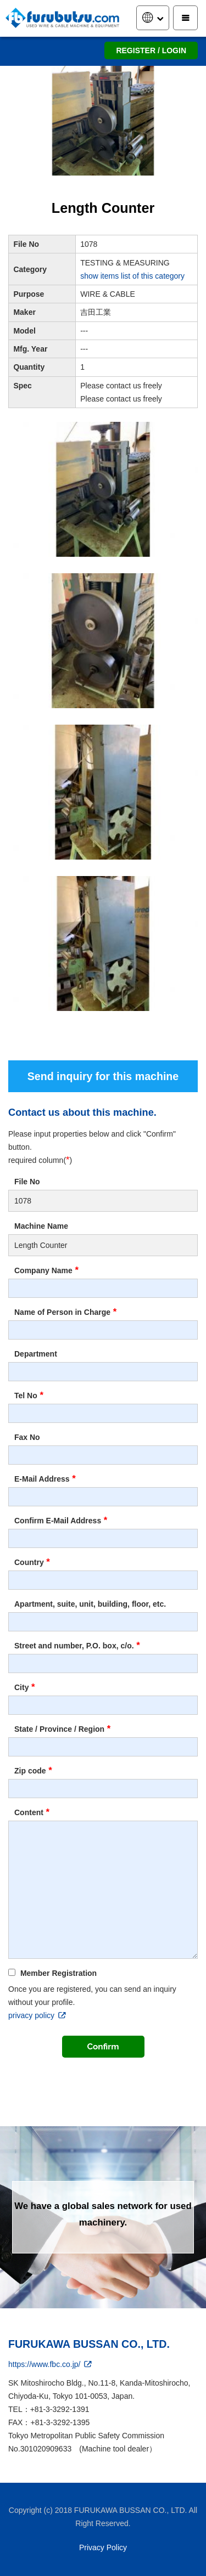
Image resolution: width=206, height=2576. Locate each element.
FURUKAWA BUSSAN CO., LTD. (89, 2344)
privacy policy (38, 2015)
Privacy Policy (103, 2547)
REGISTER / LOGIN (151, 50)
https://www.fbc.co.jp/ (50, 2364)
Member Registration (52, 1973)
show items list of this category (132, 276)
